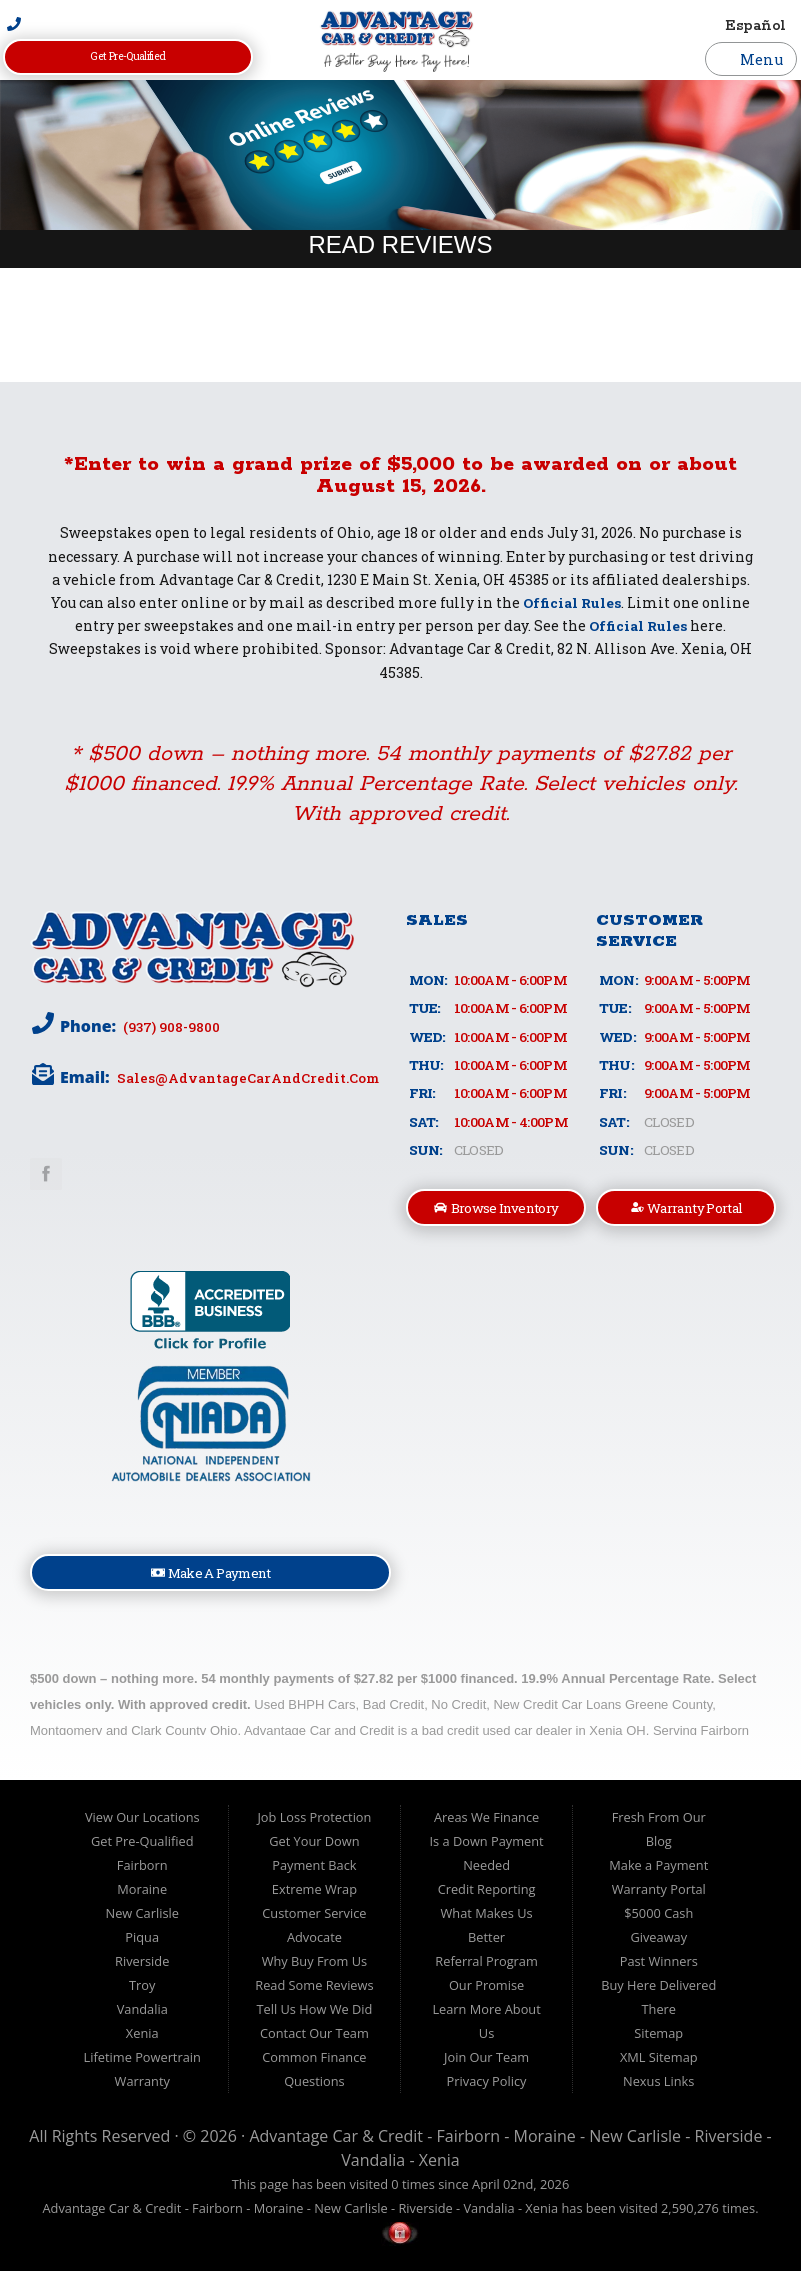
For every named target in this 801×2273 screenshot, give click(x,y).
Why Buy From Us (314, 1964)
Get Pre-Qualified (128, 56)
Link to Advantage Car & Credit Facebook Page (46, 1174)
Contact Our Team (314, 2036)
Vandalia (142, 2012)
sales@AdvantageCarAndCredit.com (247, 1078)
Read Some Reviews (314, 1988)
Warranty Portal (687, 1208)
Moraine (142, 1892)
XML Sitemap (659, 2060)
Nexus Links (658, 2084)
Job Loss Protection (314, 1820)
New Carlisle (142, 1916)
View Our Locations (142, 1820)
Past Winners (659, 1964)
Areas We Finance (486, 1820)
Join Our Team (486, 2060)
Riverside (142, 1964)
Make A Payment (211, 1574)
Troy (142, 1988)
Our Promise (486, 1988)
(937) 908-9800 (171, 1027)
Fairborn (142, 1868)
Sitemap (658, 2036)
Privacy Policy (487, 2084)
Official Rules (572, 602)
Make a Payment (658, 1868)
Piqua (142, 1940)
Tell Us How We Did (314, 2012)
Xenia (142, 2036)
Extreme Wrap (314, 1892)
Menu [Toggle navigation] (751, 59)
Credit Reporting (487, 1892)
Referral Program (486, 1964)
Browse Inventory (496, 1208)
